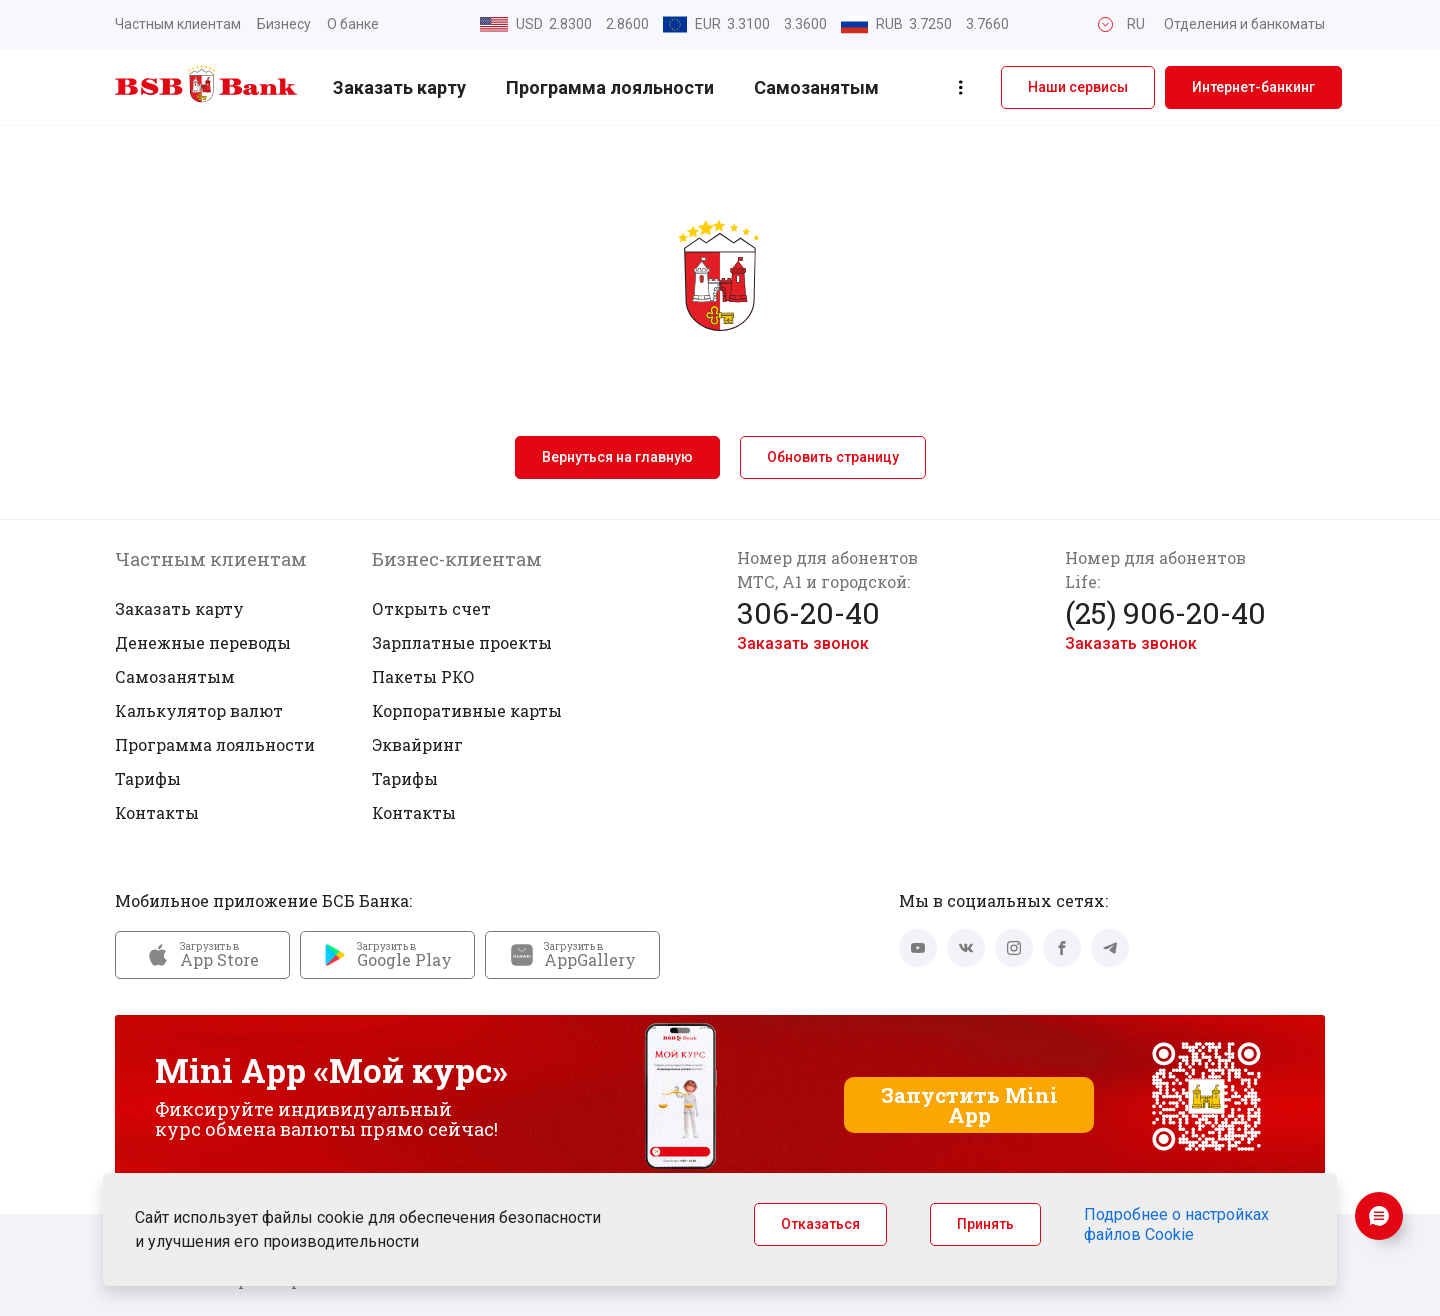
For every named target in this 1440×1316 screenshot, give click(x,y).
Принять (985, 1224)
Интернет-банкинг (1253, 87)
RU (1136, 24)
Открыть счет (431, 608)
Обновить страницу (833, 457)
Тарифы (148, 778)
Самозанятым (816, 87)
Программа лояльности (610, 87)
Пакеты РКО (423, 676)
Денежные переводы (203, 642)
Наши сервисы (1078, 87)
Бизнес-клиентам (457, 559)
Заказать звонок (803, 643)
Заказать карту (399, 87)
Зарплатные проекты (462, 642)
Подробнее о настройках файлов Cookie (1176, 1224)
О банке (353, 24)
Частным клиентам (178, 24)
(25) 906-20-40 (1165, 612)
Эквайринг (417, 744)
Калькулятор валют (199, 710)
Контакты (157, 812)
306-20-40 (808, 612)
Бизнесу (284, 24)
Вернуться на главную (617, 457)
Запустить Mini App (969, 1105)
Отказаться (820, 1224)
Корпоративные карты (467, 710)
